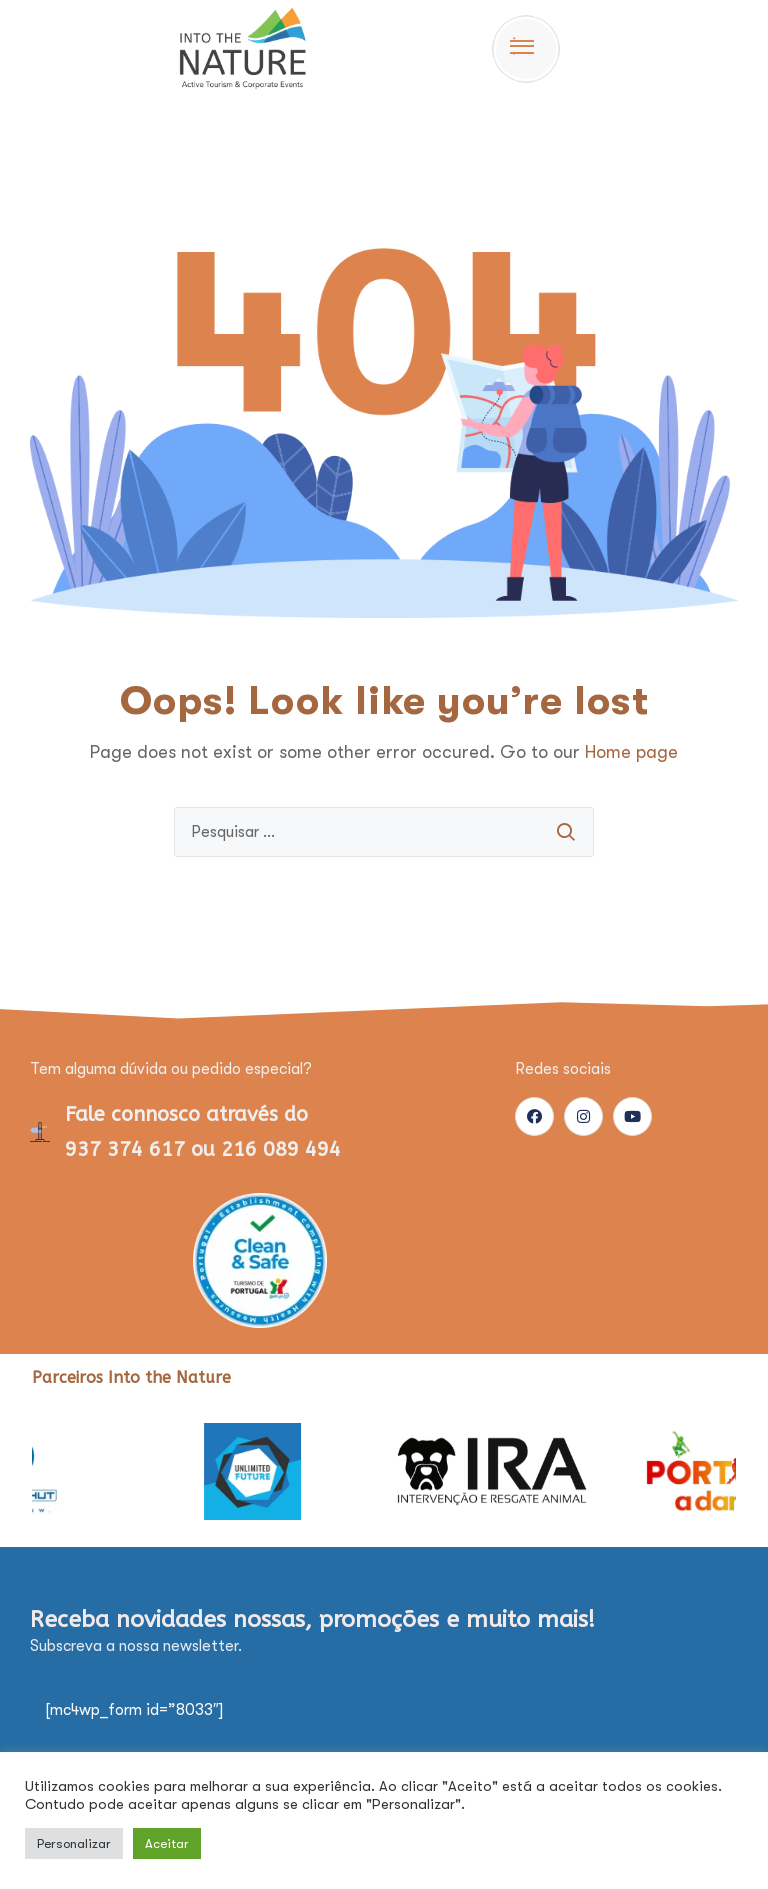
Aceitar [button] (167, 1843)
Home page (631, 752)
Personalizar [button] (74, 1843)
